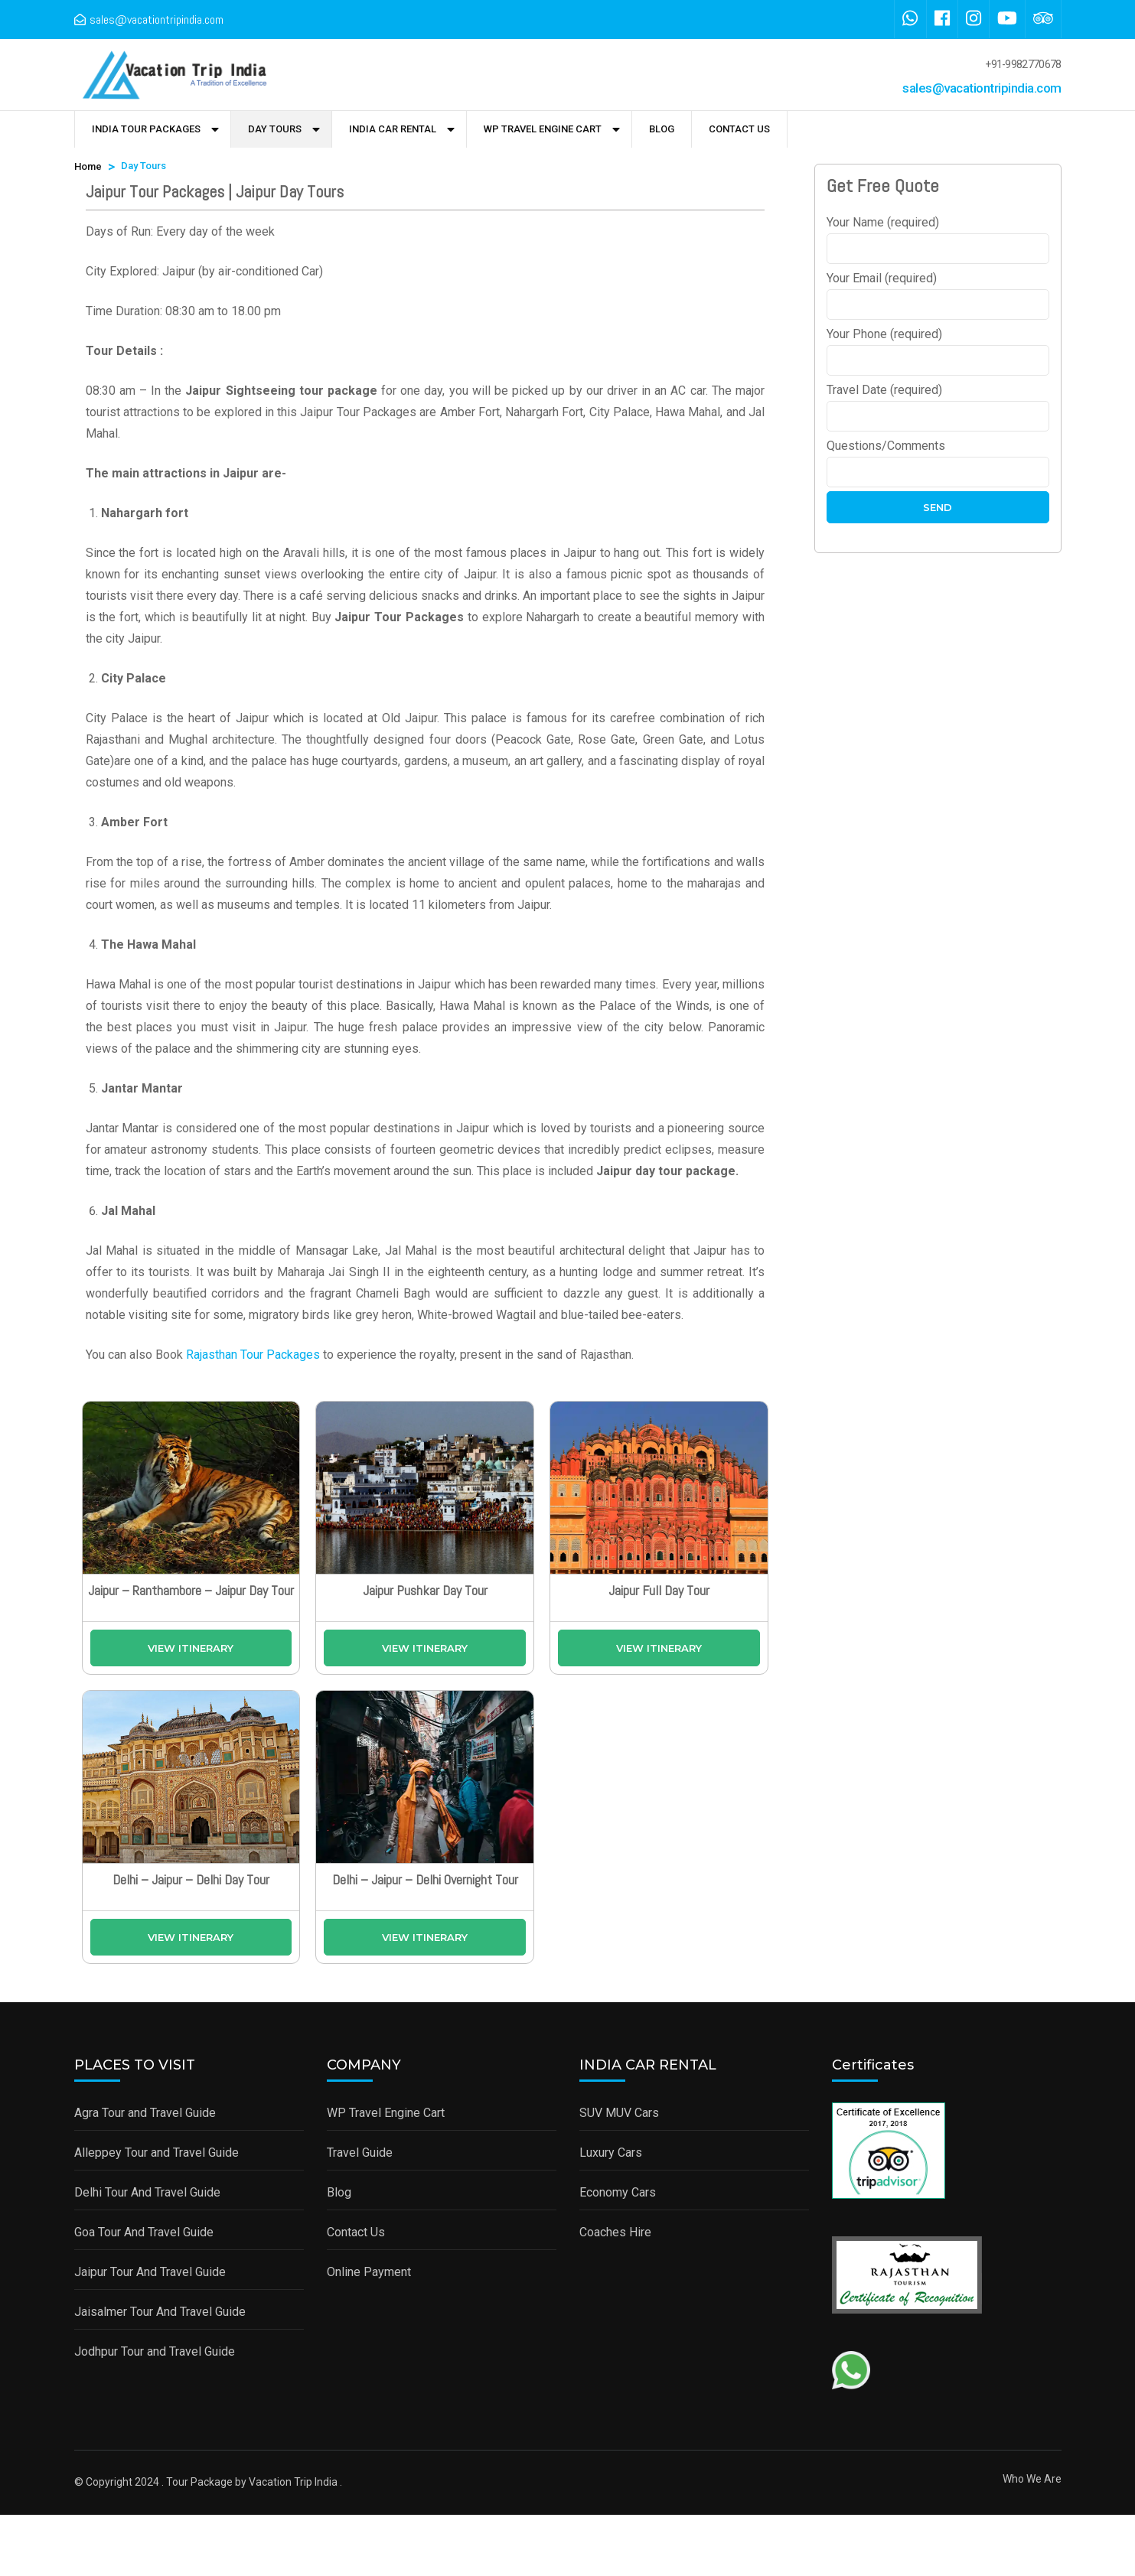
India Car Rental (392, 129)
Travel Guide (360, 2152)
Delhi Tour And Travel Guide (147, 2192)
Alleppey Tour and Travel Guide (156, 2152)
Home (88, 166)
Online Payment (369, 2272)
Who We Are (1032, 2478)
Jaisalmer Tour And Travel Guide (160, 2311)
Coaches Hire (615, 2232)
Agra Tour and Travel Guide (145, 2112)
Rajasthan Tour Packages (253, 1354)
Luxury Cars (610, 2152)
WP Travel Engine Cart (543, 129)
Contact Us (739, 129)
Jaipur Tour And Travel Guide (150, 2272)
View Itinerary (190, 1648)
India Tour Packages (146, 129)
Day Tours (275, 129)
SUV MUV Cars (619, 2112)
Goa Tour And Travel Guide (144, 2232)
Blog (661, 129)
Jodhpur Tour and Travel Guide (154, 2351)
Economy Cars (617, 2192)
